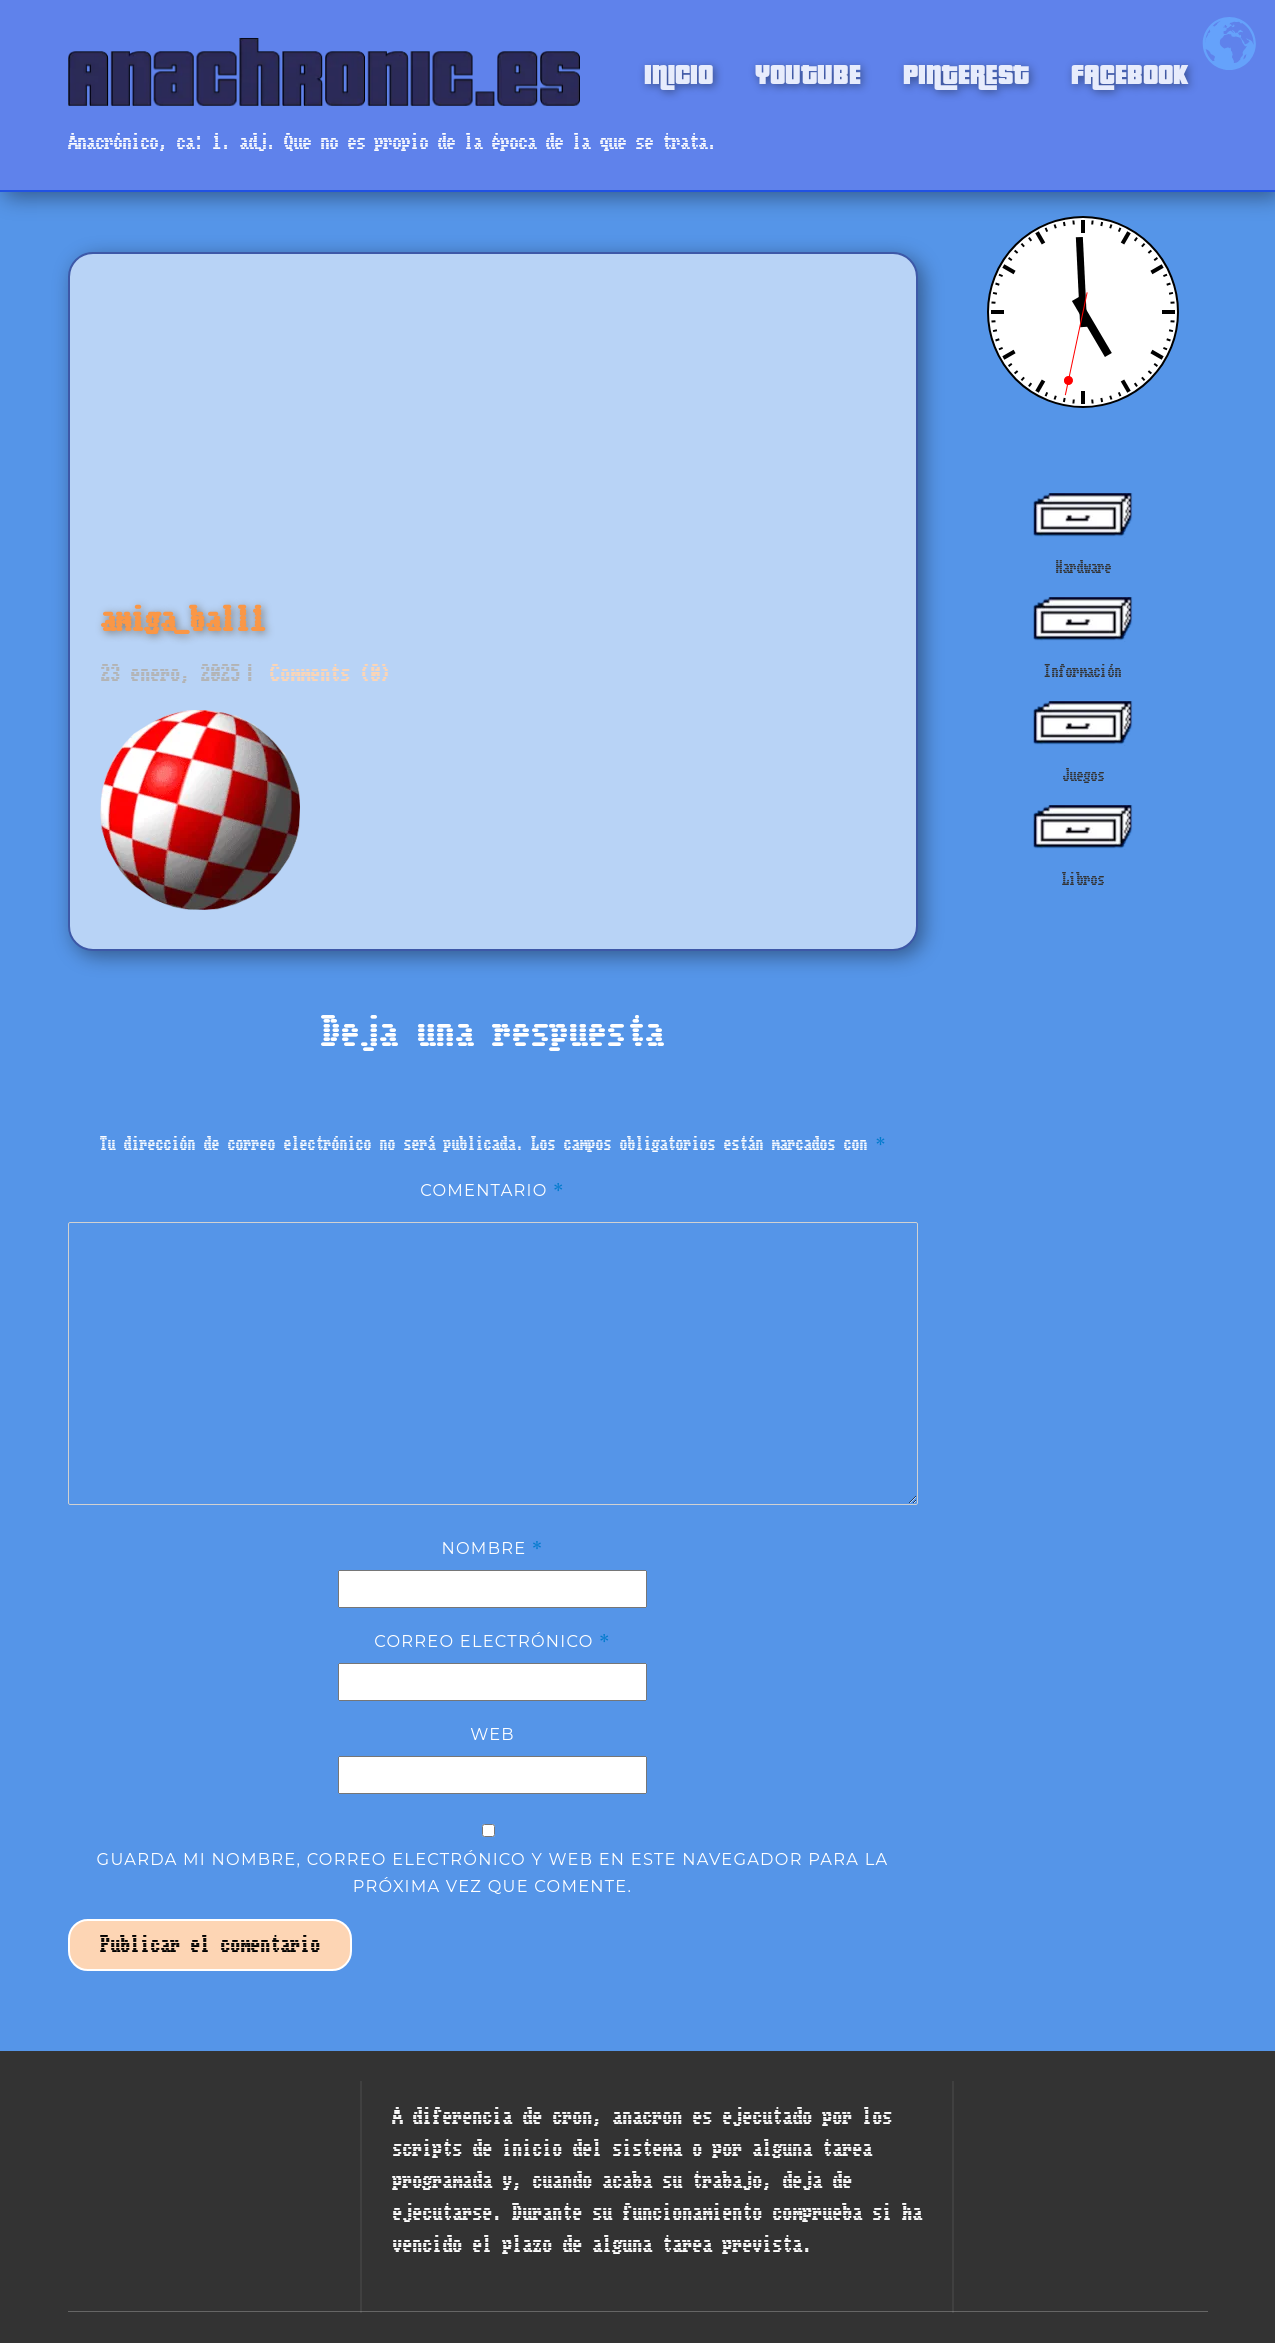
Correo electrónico (492, 1641)
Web (492, 1734)
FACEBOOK (1129, 72)
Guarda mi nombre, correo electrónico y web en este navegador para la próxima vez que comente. (493, 1872)
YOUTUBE (808, 72)
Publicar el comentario (210, 1944)
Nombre (493, 1548)
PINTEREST (966, 72)
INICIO (678, 72)
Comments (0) (325, 673)
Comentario (492, 1190)
